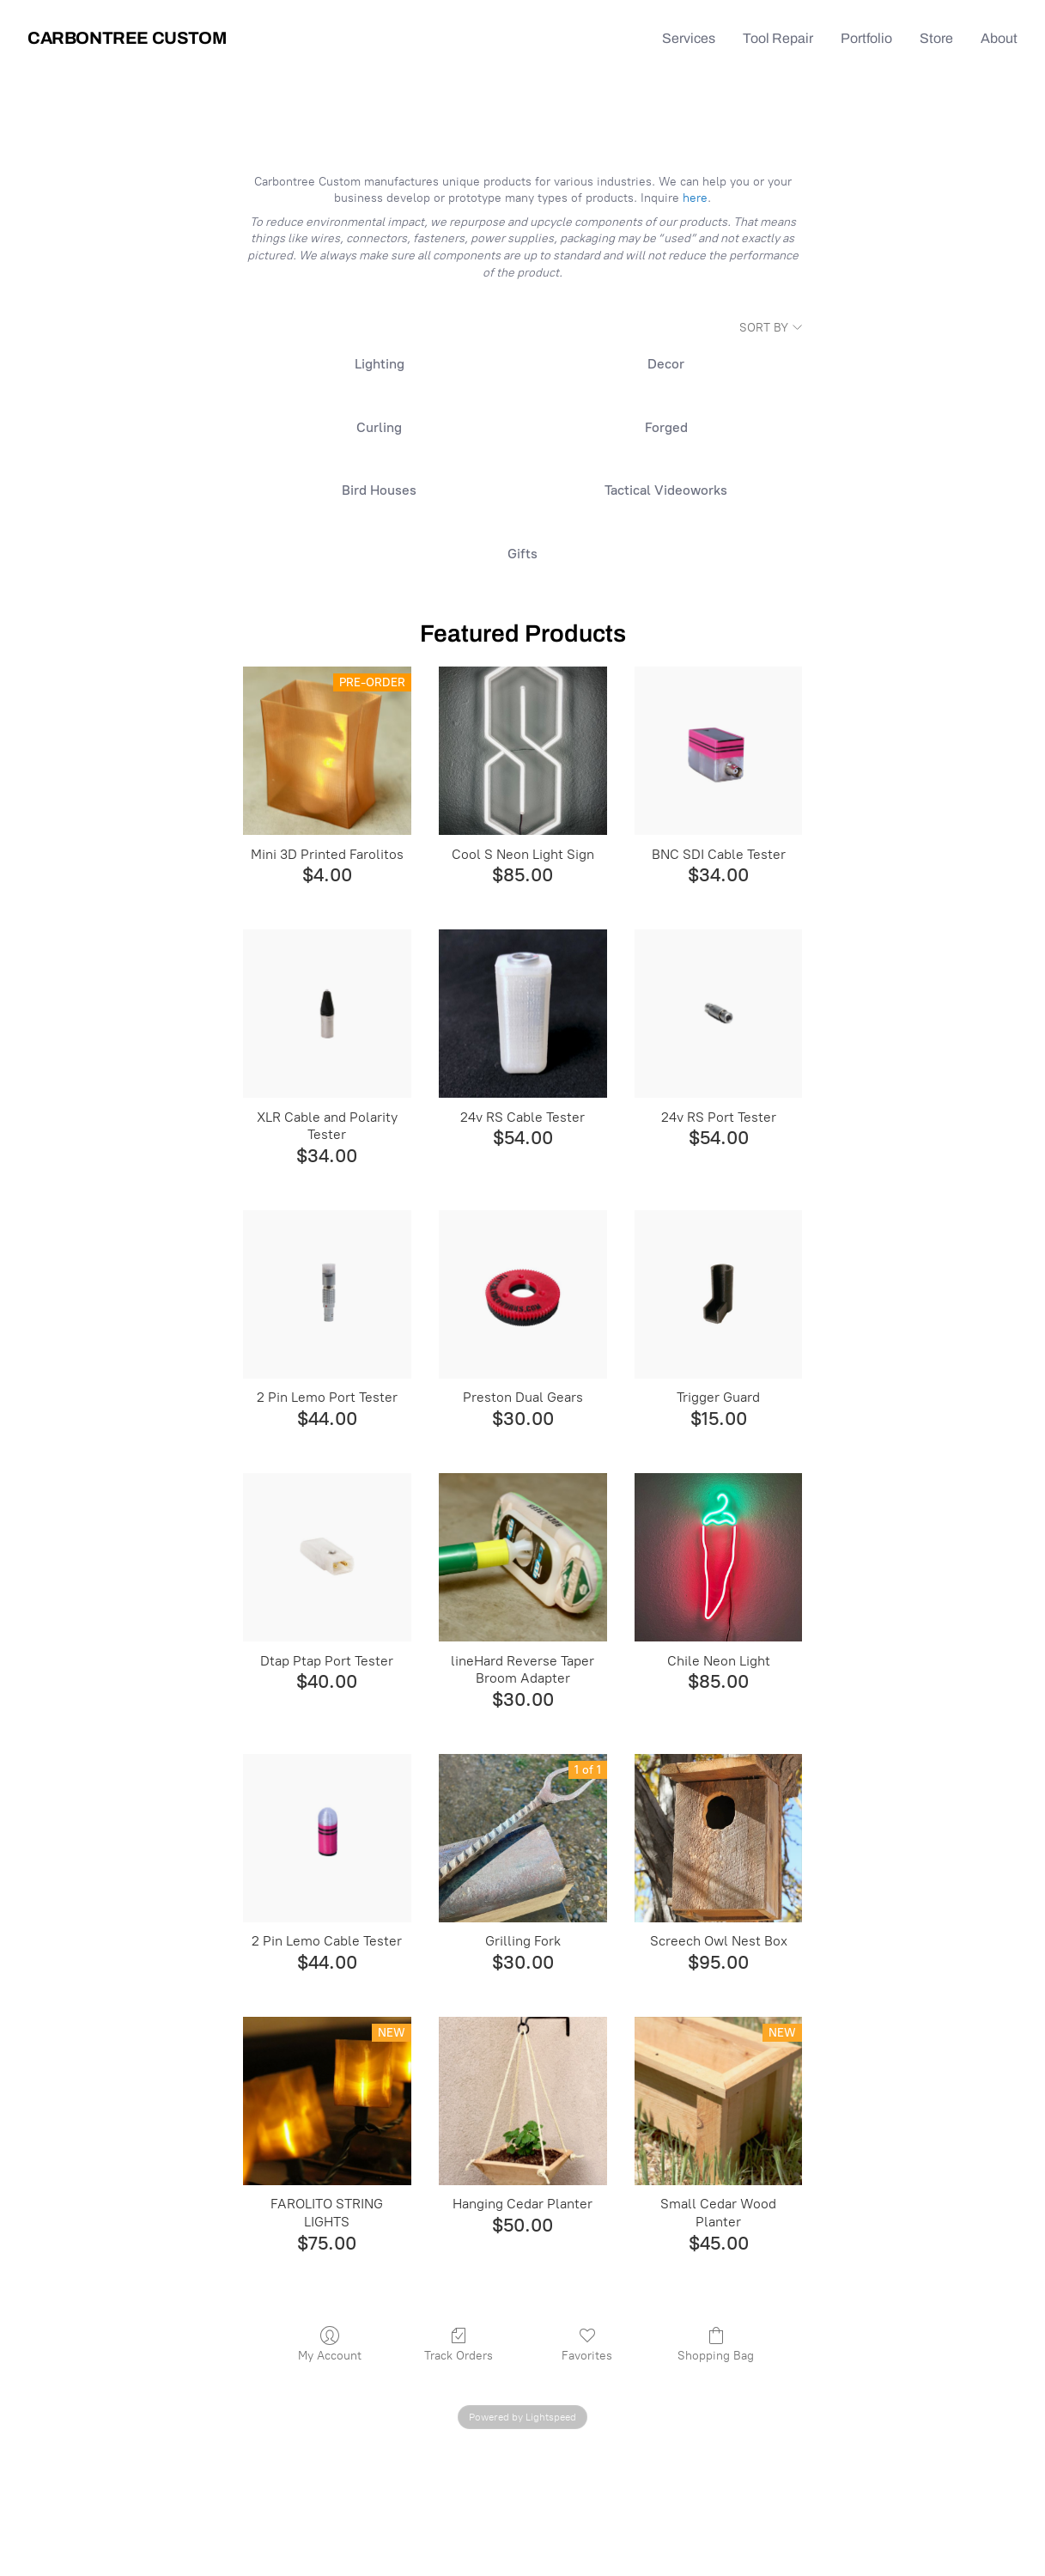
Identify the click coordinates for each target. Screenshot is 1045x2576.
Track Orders (458, 2349)
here (695, 198)
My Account (329, 2349)
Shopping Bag (715, 2349)
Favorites (587, 2349)
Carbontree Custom (126, 37)
